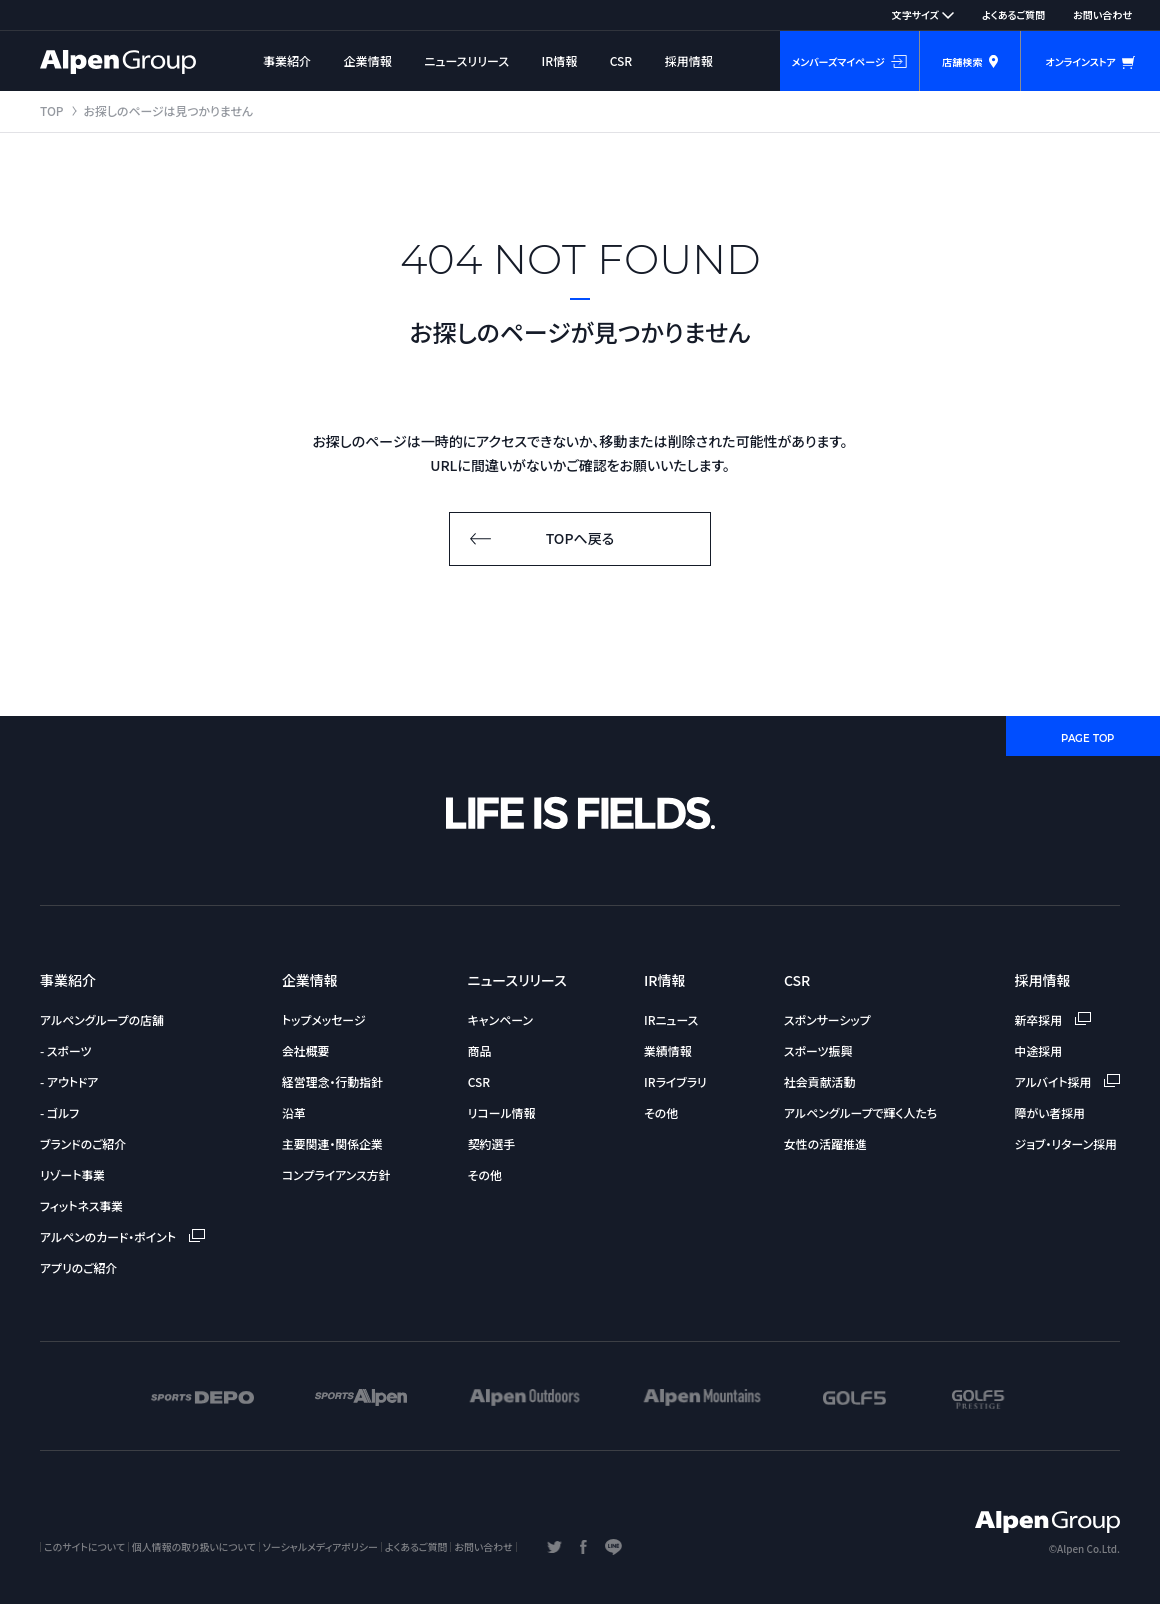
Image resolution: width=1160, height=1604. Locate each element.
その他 (485, 1174)
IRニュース (671, 1019)
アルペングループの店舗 (102, 1019)
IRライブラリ (675, 1081)
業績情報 (668, 1050)
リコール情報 (502, 1112)
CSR (621, 60)
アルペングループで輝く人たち (860, 1112)
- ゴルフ (59, 1112)
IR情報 (560, 60)
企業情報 (368, 60)
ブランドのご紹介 (83, 1143)
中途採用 (1039, 1050)
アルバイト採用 (1067, 1081)
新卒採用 (1053, 1019)
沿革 (294, 1112)
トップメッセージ (324, 1019)
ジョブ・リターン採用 (1066, 1143)
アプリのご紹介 (78, 1267)
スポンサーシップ (827, 1019)
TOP (52, 110)
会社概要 (306, 1050)
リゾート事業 (72, 1174)
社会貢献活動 (819, 1081)
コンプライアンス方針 (336, 1174)
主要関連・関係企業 (332, 1143)
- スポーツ (65, 1050)
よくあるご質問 (1013, 14)
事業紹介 (287, 60)
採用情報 (689, 60)
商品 (480, 1050)
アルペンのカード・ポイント (122, 1236)
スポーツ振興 (818, 1050)
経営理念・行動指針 (332, 1081)
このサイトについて (84, 1546)
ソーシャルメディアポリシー (320, 1546)
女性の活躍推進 (825, 1143)
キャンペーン (500, 1019)
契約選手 (492, 1143)
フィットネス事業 (81, 1205)
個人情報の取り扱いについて (194, 1546)
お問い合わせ (1102, 14)
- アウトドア (69, 1081)
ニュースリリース (466, 60)
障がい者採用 (1050, 1112)
